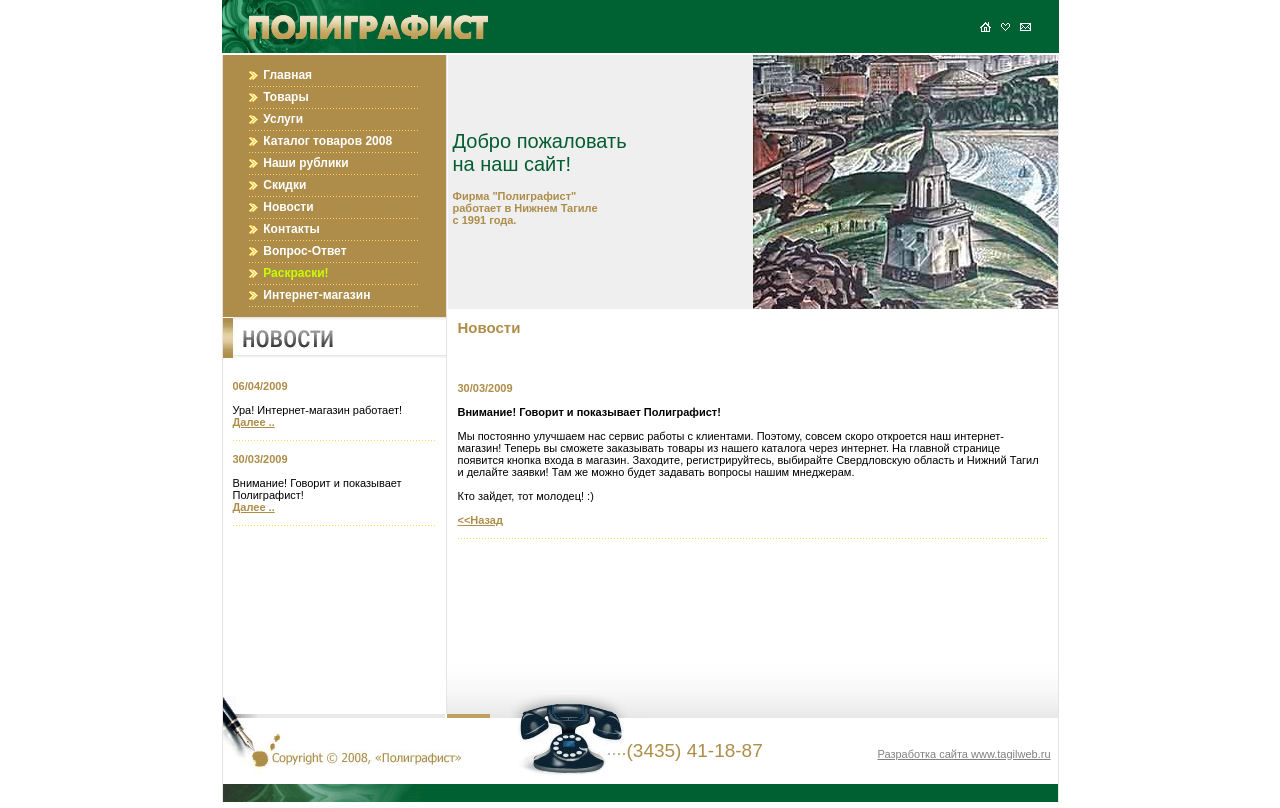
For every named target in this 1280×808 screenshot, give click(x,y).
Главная (287, 75)
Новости (288, 207)
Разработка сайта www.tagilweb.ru (963, 754)
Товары (285, 97)
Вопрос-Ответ (304, 251)
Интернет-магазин (316, 295)
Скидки (284, 185)
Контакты (291, 229)
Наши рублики (305, 163)
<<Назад (480, 520)
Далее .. (254, 422)
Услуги (283, 119)
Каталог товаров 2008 (327, 141)
